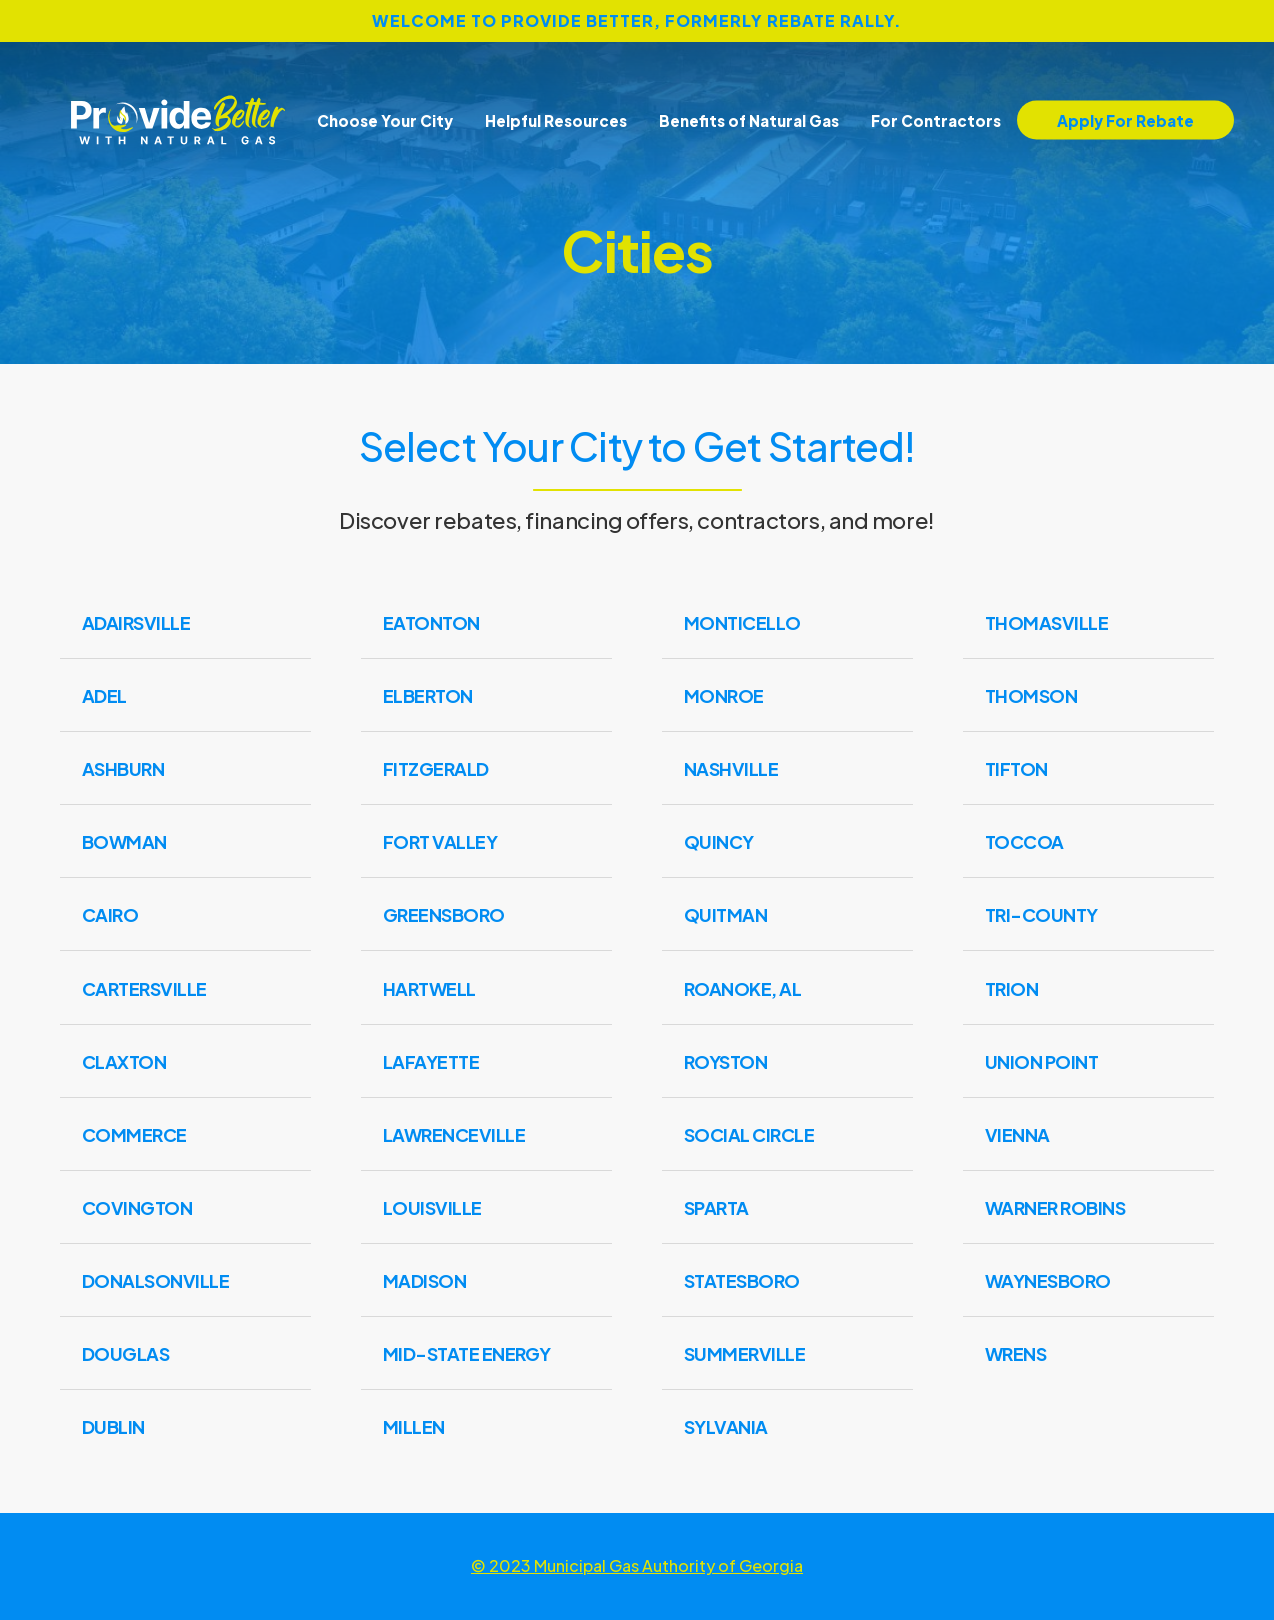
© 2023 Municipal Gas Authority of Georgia (637, 1565)
